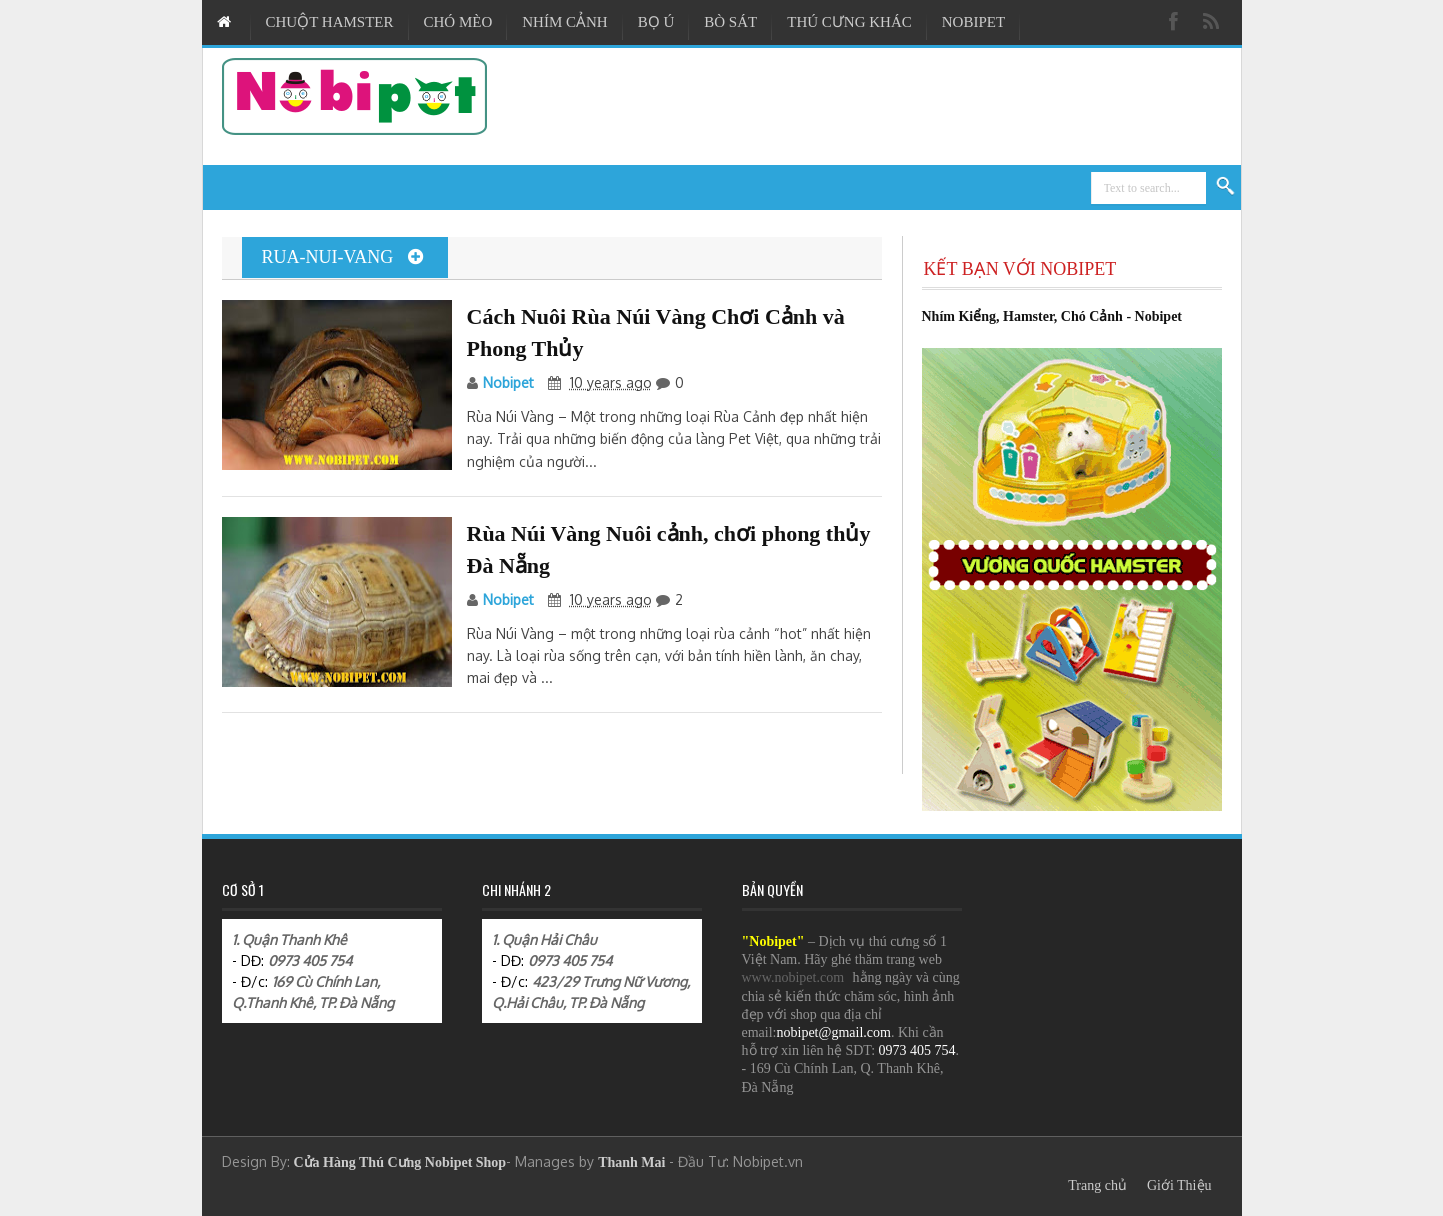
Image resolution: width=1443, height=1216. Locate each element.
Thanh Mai (631, 1162)
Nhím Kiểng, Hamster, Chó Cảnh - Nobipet (1052, 316)
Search (1226, 187)
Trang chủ (1097, 1185)
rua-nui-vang (342, 257)
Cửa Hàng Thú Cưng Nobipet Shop (400, 1162)
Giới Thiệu (1179, 1185)
